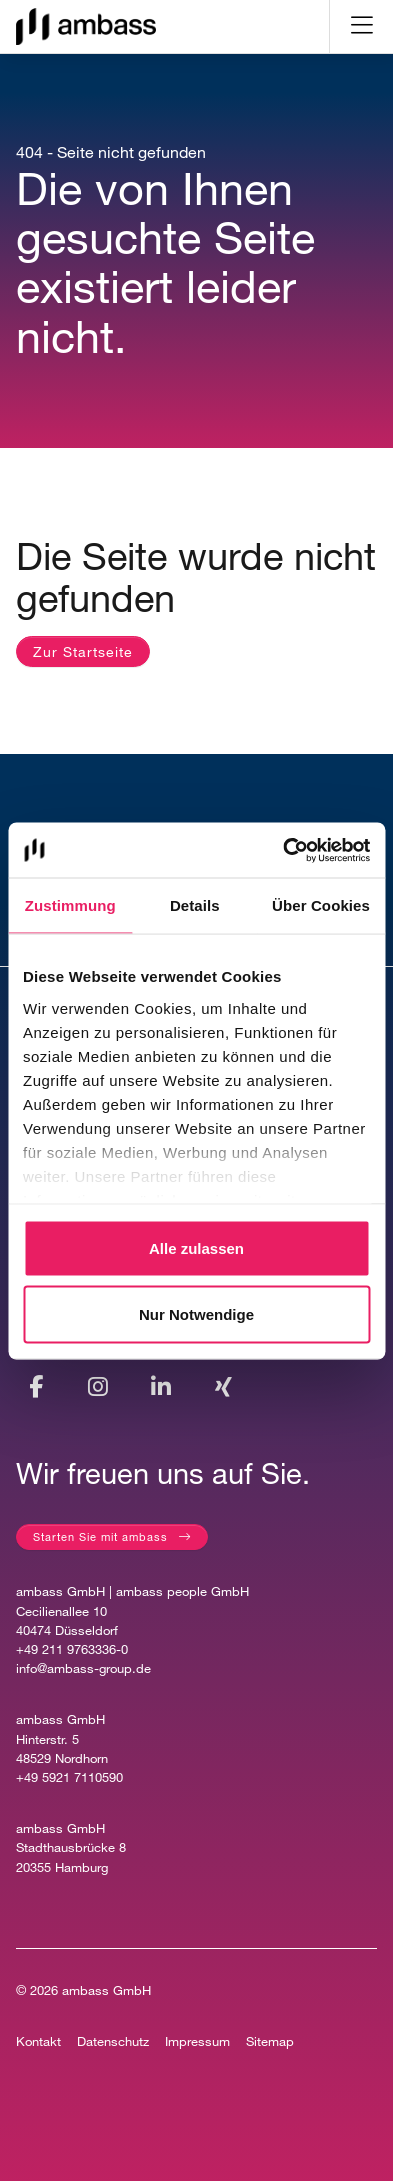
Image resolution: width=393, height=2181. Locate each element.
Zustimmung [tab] (70, 905)
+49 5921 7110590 (69, 1777)
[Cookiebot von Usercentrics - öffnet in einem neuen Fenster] (283, 850)
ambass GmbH (106, 1990)
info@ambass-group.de (83, 1668)
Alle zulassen (196, 1248)
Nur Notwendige (196, 1313)
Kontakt (38, 2041)
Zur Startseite (83, 651)
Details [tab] (195, 905)
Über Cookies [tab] (321, 905)
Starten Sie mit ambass (100, 1536)
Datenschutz (113, 2041)
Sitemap (270, 2041)
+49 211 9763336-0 (72, 1649)
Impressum (197, 2041)
